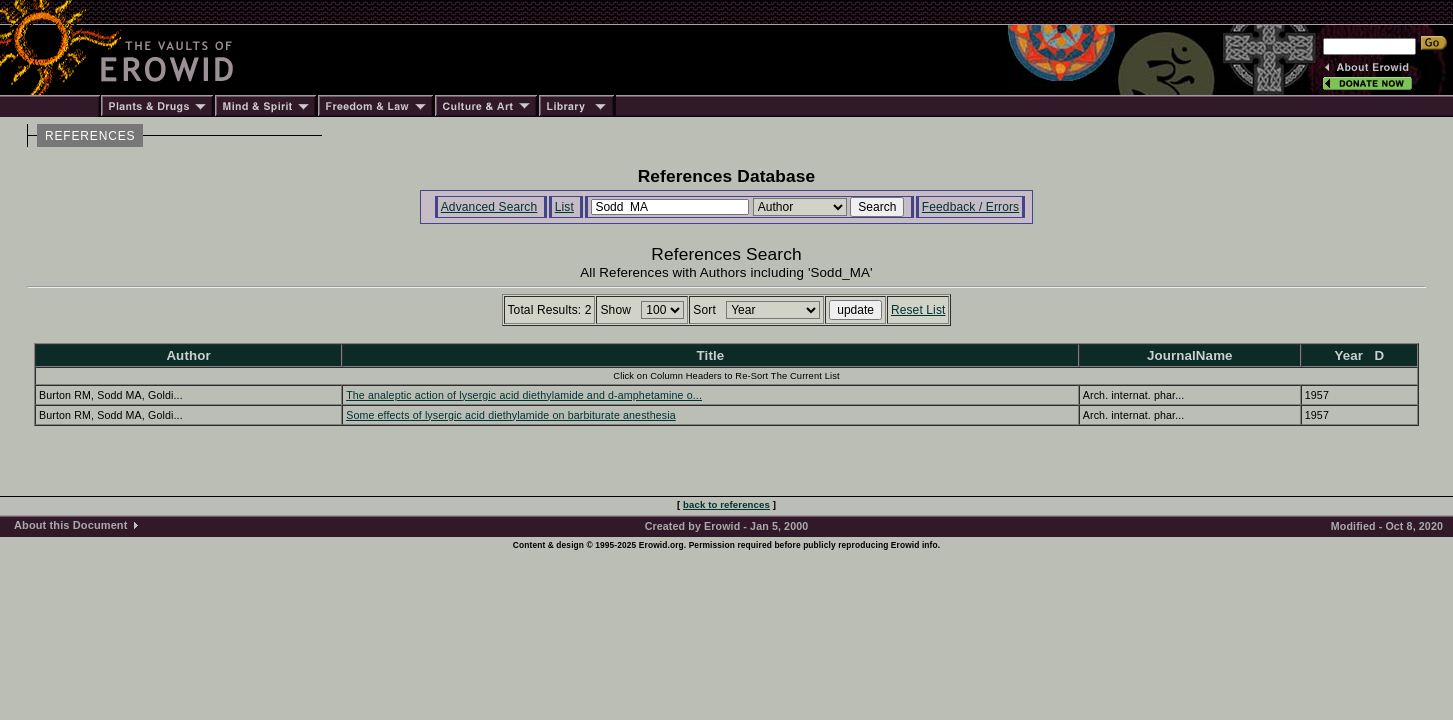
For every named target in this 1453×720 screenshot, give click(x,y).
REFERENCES (90, 136)
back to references (726, 504)
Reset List (918, 310)
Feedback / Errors (970, 207)
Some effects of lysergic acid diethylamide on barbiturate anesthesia (511, 415)
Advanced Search (489, 207)
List (564, 207)
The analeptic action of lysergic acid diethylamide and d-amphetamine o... (524, 395)
